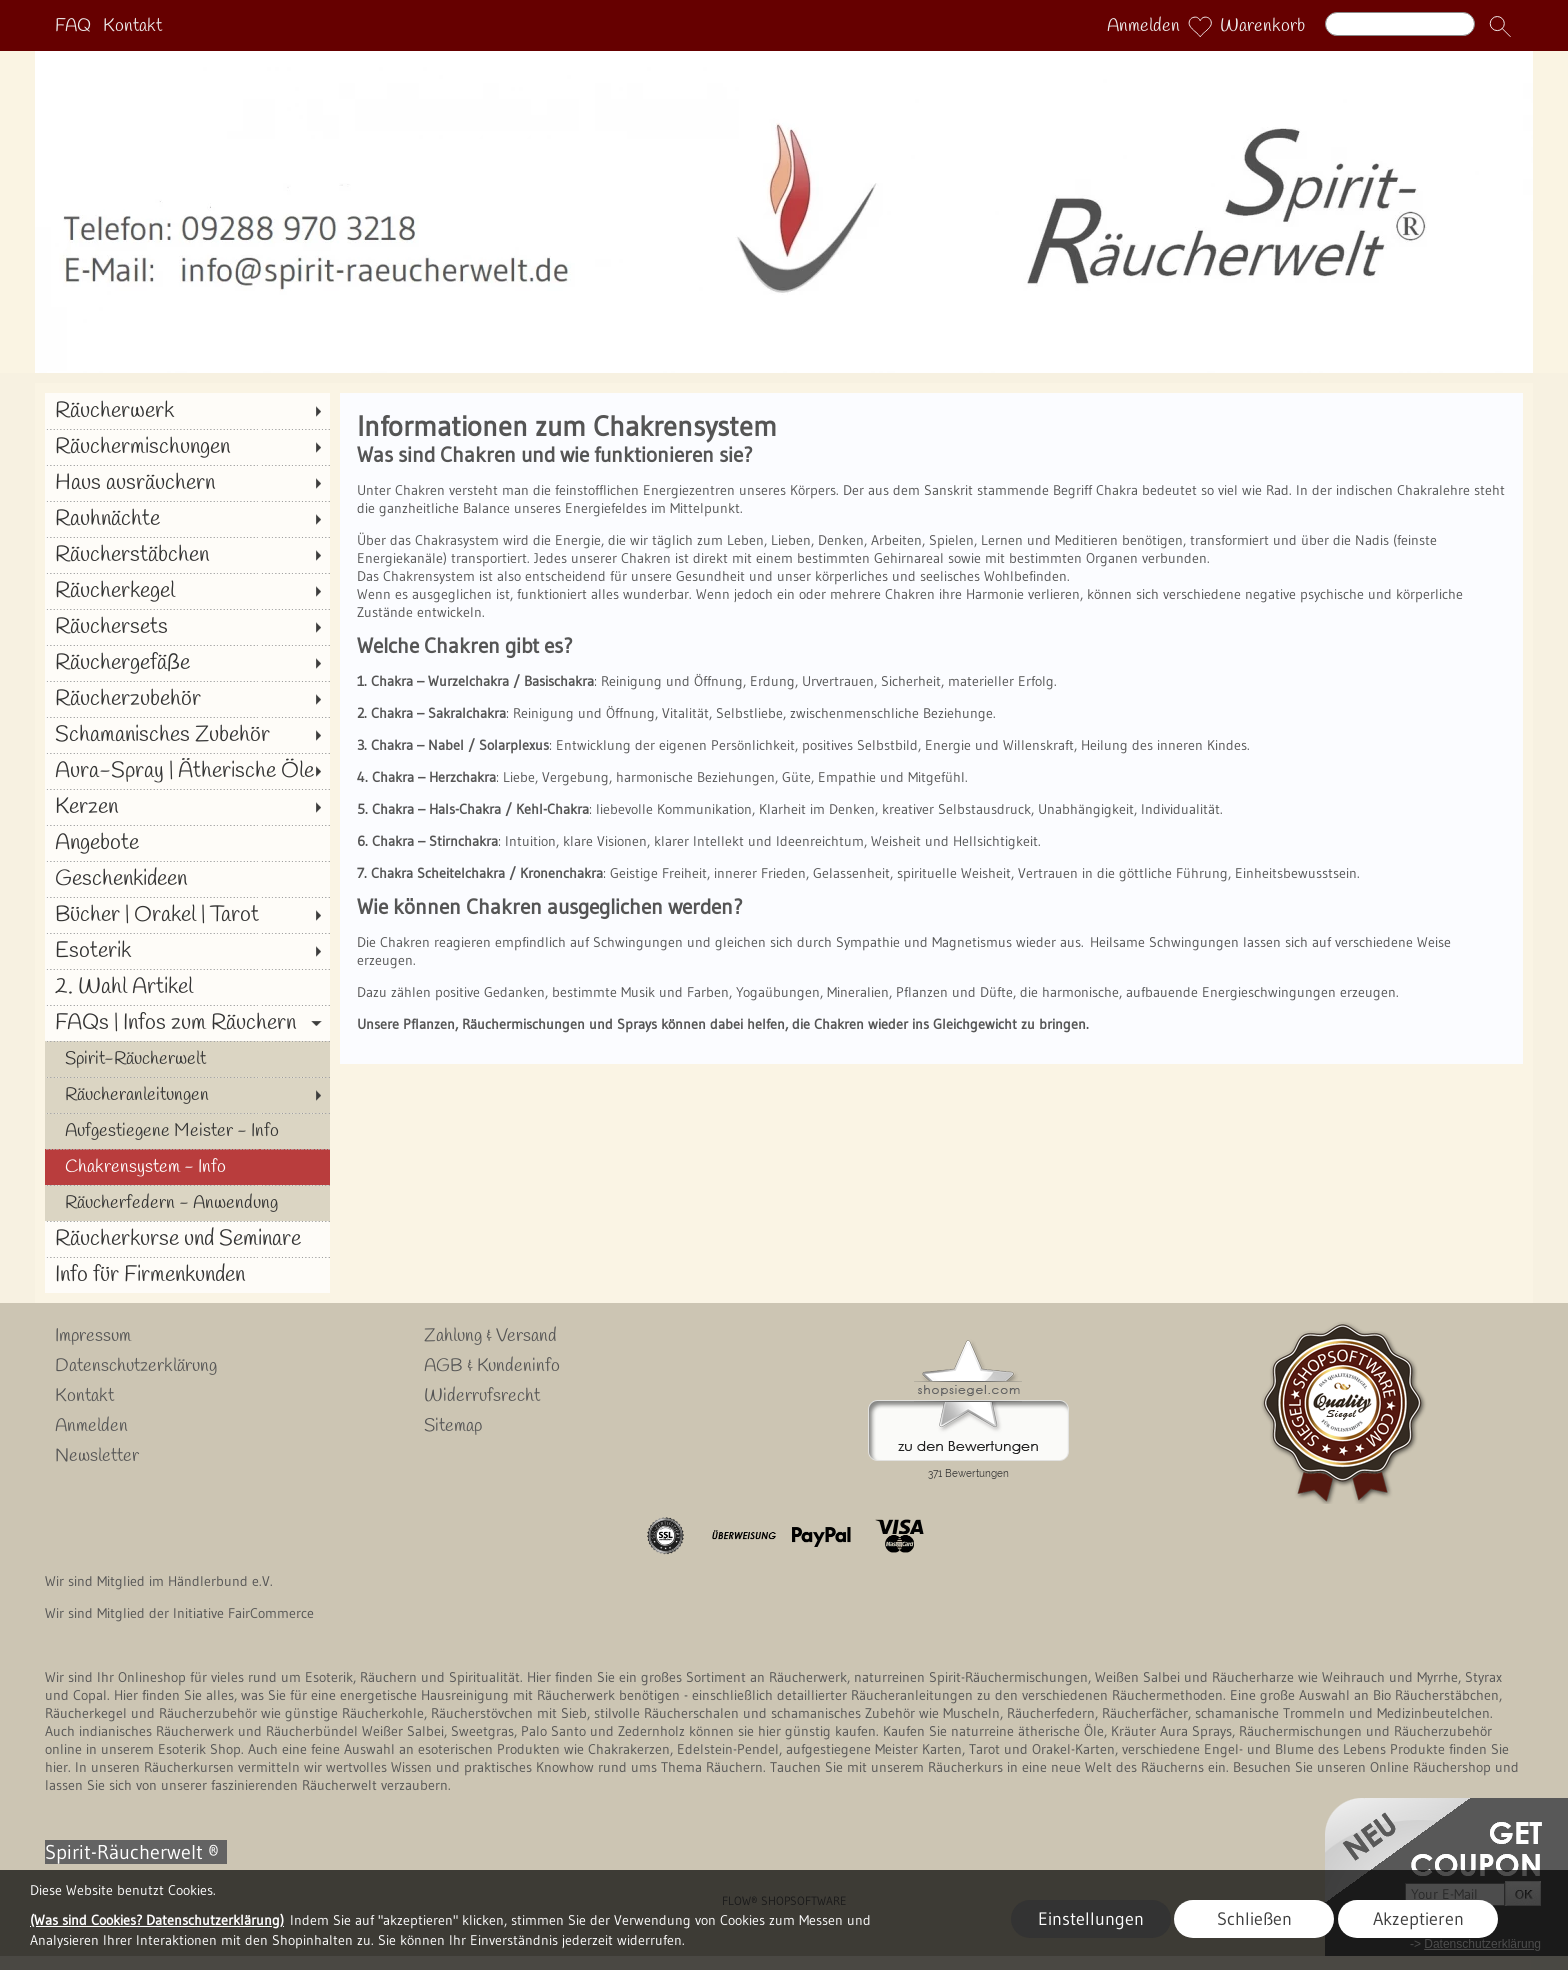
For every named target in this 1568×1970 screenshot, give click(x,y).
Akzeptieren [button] (1418, 1919)
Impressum (93, 1336)
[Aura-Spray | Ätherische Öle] (187, 771)
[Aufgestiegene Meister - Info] (187, 1131)
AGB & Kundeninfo (492, 1366)
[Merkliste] (1200, 26)
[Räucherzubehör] (187, 699)
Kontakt (132, 26)
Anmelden (1143, 26)
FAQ (73, 26)
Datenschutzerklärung (136, 1366)
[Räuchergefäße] (187, 663)
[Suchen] (1400, 24)
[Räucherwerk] (187, 411)
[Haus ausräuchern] (187, 483)
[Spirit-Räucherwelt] (187, 1059)
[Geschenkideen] (187, 879)
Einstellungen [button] (1091, 1919)
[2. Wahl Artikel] (187, 987)
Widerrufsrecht (482, 1396)
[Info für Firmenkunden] (187, 1275)
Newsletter (97, 1456)
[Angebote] (187, 843)
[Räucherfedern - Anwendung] (187, 1203)
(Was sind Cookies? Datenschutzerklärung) (157, 1920)
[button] (1500, 26)
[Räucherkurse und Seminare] (187, 1239)
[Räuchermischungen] (187, 447)
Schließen (1254, 1919)
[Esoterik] (187, 951)
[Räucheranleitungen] (187, 1095)
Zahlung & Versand (490, 1336)
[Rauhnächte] (187, 519)
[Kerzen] (187, 807)
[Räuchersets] (187, 627)
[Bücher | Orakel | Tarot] (187, 915)
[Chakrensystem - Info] (187, 1167)
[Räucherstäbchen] (187, 555)
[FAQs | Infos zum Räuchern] (187, 1023)
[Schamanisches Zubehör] (187, 735)
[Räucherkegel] (187, 591)
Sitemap (453, 1426)
